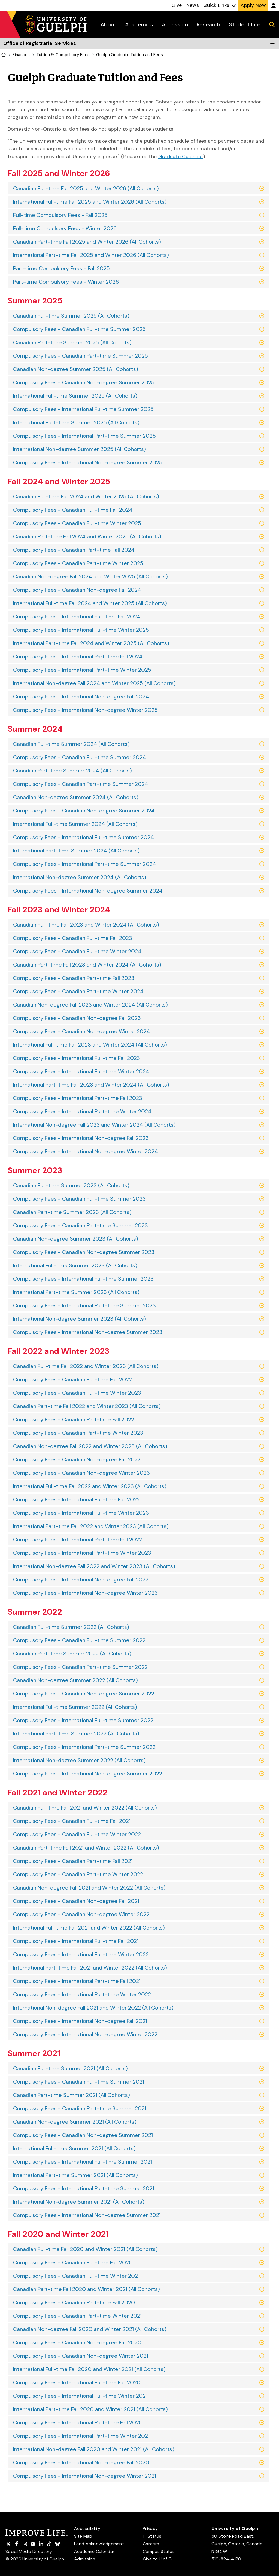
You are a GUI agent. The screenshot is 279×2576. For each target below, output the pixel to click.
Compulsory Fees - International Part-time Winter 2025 (82, 669)
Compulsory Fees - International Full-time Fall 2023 (76, 1058)
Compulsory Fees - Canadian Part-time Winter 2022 (78, 1874)
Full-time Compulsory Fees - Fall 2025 (60, 215)
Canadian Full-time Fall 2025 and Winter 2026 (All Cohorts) (86, 188)
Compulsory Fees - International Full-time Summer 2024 (83, 837)
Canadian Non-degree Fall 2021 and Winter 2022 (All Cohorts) (89, 1887)
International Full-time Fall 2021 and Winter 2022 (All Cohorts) (89, 1927)
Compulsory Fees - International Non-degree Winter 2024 (85, 1151)
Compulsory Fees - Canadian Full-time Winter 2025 (77, 523)
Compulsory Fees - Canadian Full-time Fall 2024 (72, 509)
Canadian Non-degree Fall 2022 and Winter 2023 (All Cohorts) (90, 1446)
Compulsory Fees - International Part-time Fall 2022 (77, 1539)
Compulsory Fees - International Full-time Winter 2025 (81, 629)
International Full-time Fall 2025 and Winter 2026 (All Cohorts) (90, 201)
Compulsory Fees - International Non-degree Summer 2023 (87, 1332)
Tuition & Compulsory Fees (63, 54)
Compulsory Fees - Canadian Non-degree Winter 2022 (81, 1914)
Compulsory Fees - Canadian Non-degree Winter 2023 (81, 1472)
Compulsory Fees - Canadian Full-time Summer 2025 (79, 329)
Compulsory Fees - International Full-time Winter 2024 (81, 1071)
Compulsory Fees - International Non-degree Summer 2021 (87, 2215)
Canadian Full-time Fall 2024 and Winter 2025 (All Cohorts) (86, 496)
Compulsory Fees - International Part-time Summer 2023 (84, 1305)
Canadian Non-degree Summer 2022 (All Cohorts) (75, 1680)
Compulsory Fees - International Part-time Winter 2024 (82, 1111)
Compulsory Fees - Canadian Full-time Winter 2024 (77, 951)
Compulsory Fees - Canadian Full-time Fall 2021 (72, 1820)
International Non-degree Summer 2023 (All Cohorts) (79, 1318)
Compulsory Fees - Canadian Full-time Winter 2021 (76, 2275)
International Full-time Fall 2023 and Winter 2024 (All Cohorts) (90, 1044)
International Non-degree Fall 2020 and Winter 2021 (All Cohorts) (93, 2449)
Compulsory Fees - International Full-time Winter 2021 (80, 2395)
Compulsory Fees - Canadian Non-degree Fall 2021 (76, 1901)
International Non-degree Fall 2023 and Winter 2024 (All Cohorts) (94, 1124)
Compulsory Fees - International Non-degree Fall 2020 (81, 2462)
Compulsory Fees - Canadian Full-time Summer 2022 (79, 1640)
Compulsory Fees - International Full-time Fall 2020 (77, 2382)
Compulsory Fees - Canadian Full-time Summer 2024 (79, 757)
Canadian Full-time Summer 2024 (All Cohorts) (71, 743)
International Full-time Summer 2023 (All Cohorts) (75, 1265)
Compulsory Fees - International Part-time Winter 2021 (81, 2435)
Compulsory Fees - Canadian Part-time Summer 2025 (80, 355)
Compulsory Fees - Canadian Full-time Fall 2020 (73, 2262)
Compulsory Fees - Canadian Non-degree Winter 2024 (81, 1031)
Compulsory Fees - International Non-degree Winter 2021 (84, 2475)
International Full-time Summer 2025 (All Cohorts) (75, 395)
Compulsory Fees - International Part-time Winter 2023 (82, 1552)
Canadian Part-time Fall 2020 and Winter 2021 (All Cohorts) (86, 2289)
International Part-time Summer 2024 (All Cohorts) (76, 850)
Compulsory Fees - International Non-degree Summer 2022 (87, 1773)
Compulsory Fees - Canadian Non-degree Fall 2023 (77, 1018)
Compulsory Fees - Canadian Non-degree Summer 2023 (83, 1252)
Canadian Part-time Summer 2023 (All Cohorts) (72, 1212)
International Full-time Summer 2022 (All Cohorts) (75, 1706)
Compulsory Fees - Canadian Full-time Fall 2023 (72, 938)
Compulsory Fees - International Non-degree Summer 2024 (88, 890)
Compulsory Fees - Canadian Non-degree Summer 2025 (83, 382)
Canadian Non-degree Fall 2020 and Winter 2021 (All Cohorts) (89, 2329)
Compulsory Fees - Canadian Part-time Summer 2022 (80, 1666)
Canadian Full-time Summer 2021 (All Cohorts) (70, 2068)
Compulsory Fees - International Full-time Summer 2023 (83, 1278)
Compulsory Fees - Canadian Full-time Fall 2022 (72, 1379)
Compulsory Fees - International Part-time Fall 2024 (77, 656)
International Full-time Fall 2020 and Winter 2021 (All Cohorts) (89, 2369)
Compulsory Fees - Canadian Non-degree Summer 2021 (83, 2135)
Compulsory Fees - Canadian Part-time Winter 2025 (78, 563)
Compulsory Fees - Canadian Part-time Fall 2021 (73, 1860)
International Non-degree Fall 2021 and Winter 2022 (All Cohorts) (93, 2007)
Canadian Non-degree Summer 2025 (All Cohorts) (75, 369)
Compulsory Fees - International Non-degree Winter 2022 (85, 2034)
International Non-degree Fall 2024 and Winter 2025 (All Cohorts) (94, 683)
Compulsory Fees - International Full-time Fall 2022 (76, 1499)
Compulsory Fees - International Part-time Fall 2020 (78, 2422)
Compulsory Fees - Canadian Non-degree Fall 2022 (77, 1459)
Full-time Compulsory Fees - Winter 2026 (65, 228)
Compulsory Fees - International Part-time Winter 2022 (82, 1994)
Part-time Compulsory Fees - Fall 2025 (61, 268)
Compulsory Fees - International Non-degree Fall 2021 (80, 2021)
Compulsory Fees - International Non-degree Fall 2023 (81, 1138)
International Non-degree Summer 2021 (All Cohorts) (78, 2201)
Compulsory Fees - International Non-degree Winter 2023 (85, 1592)
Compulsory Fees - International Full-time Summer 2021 (82, 2161)
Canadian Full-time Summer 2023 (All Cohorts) (71, 1185)
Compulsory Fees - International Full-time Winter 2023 (81, 1512)
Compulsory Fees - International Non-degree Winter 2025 (85, 709)
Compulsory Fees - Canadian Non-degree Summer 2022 (83, 1693)
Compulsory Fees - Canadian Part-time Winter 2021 (77, 2315)
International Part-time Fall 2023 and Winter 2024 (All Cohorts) (91, 1084)
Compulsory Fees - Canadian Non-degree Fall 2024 (77, 589)
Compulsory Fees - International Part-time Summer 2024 (84, 863)
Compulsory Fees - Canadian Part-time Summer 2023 (80, 1225)
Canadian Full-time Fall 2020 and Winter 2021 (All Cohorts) (85, 2249)
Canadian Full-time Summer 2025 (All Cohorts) (71, 315)
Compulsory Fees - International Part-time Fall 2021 (77, 1981)
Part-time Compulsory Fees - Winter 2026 (66, 281)
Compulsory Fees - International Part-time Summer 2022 (84, 1746)
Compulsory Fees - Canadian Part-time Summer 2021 (79, 2108)
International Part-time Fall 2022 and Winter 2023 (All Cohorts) (91, 1526)
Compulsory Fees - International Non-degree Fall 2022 (80, 1579)
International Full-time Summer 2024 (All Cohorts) (75, 823)
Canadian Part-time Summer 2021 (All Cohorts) (71, 2095)
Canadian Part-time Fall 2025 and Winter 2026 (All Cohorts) (87, 241)
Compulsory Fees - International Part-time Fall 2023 (77, 1098)
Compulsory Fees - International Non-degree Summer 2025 (87, 462)
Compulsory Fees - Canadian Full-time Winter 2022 (77, 1834)
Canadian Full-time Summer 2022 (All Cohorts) (71, 1626)
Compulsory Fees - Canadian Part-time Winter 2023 (78, 1432)
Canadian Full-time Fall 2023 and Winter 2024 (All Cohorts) (86, 924)
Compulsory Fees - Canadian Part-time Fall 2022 (73, 1419)
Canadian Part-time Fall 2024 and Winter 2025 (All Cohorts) (87, 536)
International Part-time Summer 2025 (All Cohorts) (76, 422)
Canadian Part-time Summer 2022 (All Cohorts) (72, 1653)
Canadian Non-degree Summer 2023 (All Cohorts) (75, 1238)
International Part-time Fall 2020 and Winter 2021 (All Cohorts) (90, 2409)
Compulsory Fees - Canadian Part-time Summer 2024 (80, 783)
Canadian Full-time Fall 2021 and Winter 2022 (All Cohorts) (85, 1807)
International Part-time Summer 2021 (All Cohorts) (75, 2175)
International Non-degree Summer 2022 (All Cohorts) (79, 1760)
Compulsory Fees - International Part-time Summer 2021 (83, 2188)
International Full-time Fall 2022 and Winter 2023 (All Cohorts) (89, 1486)
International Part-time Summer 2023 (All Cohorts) (76, 1292)
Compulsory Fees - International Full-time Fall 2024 (76, 616)
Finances (21, 54)
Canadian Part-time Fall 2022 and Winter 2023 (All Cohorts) (87, 1406)
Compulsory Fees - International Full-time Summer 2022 (83, 1720)
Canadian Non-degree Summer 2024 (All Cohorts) (75, 797)
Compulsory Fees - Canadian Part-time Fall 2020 (74, 2302)
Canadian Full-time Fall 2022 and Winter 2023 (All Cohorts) (86, 1366)
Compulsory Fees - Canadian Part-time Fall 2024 (74, 549)
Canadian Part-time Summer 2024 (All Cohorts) (72, 770)
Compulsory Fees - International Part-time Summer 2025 (84, 435)
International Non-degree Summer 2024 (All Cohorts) (79, 877)
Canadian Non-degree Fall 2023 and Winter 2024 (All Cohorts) (90, 1004)
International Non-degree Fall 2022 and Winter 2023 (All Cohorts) (94, 1566)
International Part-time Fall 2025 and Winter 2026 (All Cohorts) (91, 255)
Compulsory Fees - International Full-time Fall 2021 (75, 1941)
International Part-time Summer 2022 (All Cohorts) (76, 1733)
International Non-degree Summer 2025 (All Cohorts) (79, 449)
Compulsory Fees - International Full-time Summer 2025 (83, 409)
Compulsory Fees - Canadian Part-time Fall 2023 (73, 978)
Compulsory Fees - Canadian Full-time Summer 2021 (78, 2081)
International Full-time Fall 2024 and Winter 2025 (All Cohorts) (90, 603)
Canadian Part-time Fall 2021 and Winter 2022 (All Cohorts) (86, 1847)
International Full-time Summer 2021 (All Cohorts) (74, 2148)
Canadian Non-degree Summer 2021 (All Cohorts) (75, 2121)
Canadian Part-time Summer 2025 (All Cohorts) (72, 342)
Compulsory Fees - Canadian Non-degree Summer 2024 (84, 810)
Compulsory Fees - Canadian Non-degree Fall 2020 (77, 2342)
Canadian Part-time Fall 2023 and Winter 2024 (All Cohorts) (87, 964)
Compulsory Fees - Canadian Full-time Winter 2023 (77, 1392)
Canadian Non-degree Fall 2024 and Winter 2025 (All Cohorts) (90, 576)
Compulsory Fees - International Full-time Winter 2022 (81, 1954)
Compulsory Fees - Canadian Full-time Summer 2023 (79, 1198)
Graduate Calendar (180, 156)
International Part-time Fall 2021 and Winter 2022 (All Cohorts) (90, 1967)
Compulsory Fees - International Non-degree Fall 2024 (81, 696)
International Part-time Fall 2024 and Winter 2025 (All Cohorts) (91, 643)
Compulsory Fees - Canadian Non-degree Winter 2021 (80, 2355)
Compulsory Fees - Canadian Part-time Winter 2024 (78, 991)
